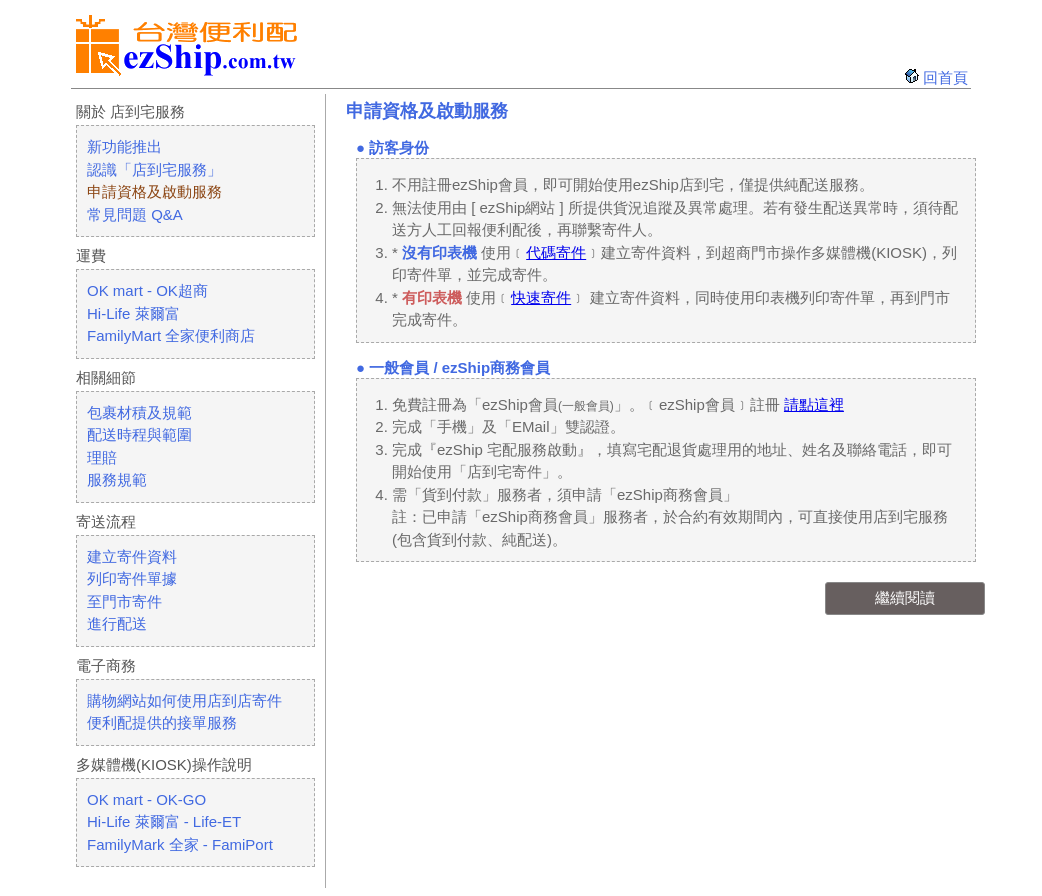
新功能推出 (124, 146)
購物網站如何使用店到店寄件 (184, 700)
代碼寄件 (556, 252)
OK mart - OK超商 (147, 290)
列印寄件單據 (132, 578)
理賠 (102, 457)
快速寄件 (541, 297)
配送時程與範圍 (139, 434)
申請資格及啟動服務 (154, 191)
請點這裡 (814, 404)
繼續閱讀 (905, 597)
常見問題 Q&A (135, 214)
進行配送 (117, 623)
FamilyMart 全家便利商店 (171, 335)
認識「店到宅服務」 (154, 169)
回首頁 (945, 77)
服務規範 (117, 479)
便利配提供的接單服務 (162, 722)
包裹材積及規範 (139, 412)
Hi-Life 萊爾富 (133, 313)
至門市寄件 (124, 601)
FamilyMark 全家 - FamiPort (180, 844)
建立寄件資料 (132, 556)
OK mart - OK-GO (146, 799)
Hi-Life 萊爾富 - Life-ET (164, 821)
